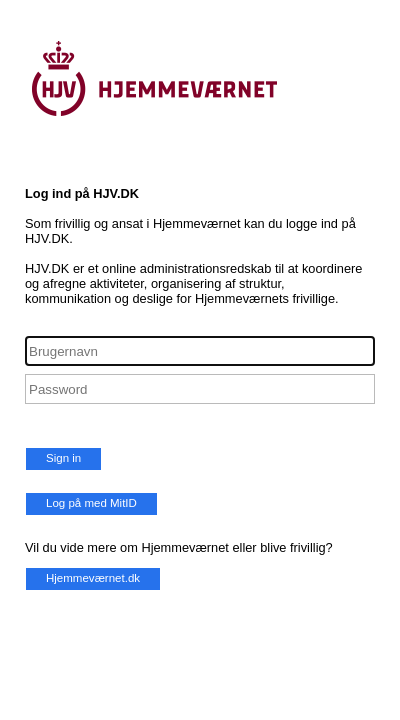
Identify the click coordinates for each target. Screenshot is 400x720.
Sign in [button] (63, 458)
